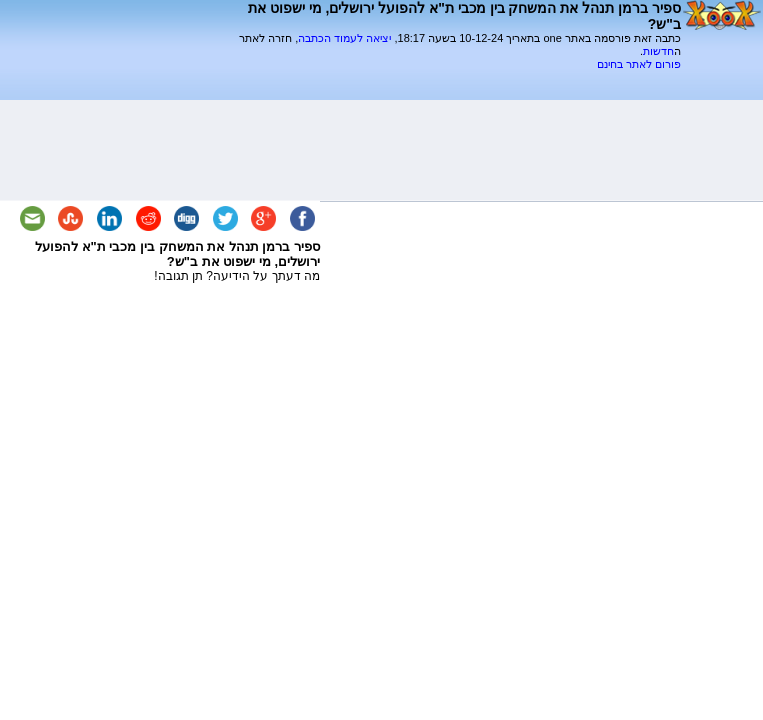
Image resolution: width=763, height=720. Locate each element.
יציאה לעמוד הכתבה (344, 38)
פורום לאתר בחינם (639, 64)
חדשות (658, 51)
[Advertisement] (447, 78)
